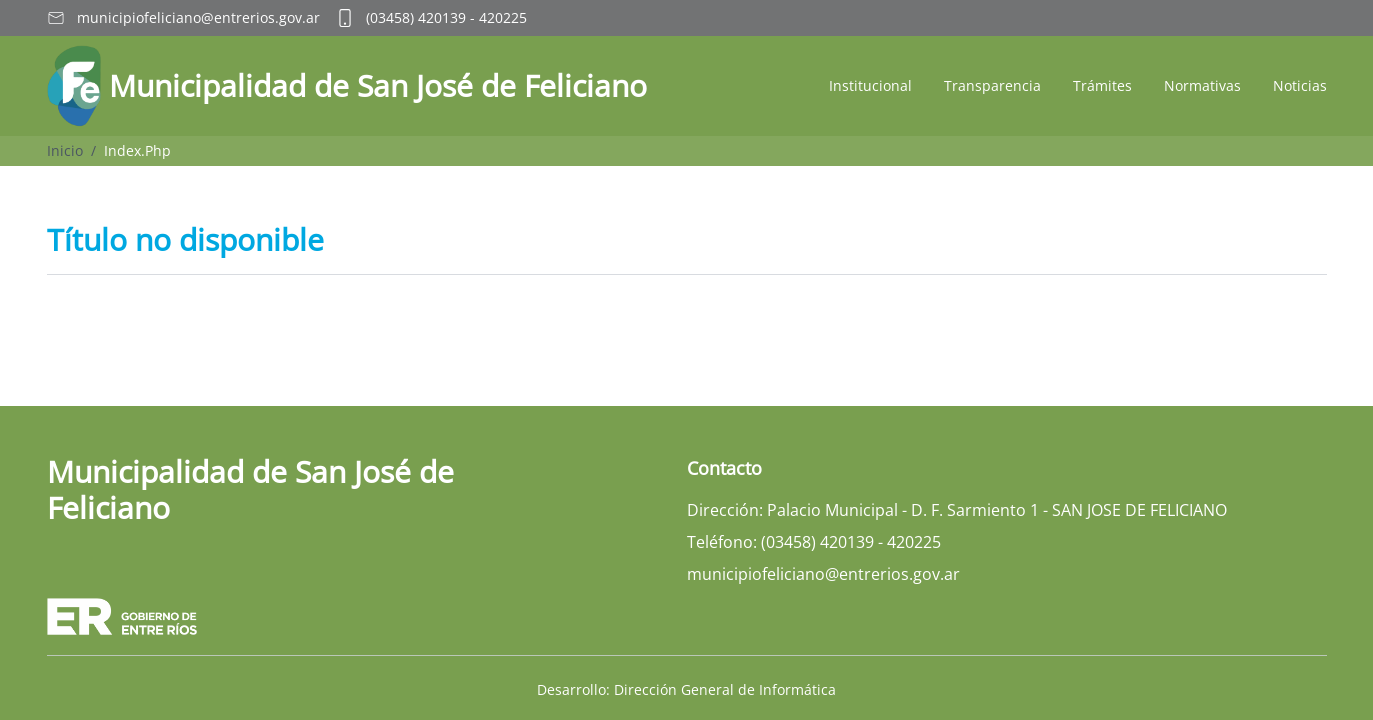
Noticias (1300, 85)
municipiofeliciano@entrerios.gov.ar (198, 17)
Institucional (870, 85)
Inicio (65, 150)
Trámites (1102, 85)
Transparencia (992, 85)
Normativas (1202, 85)
